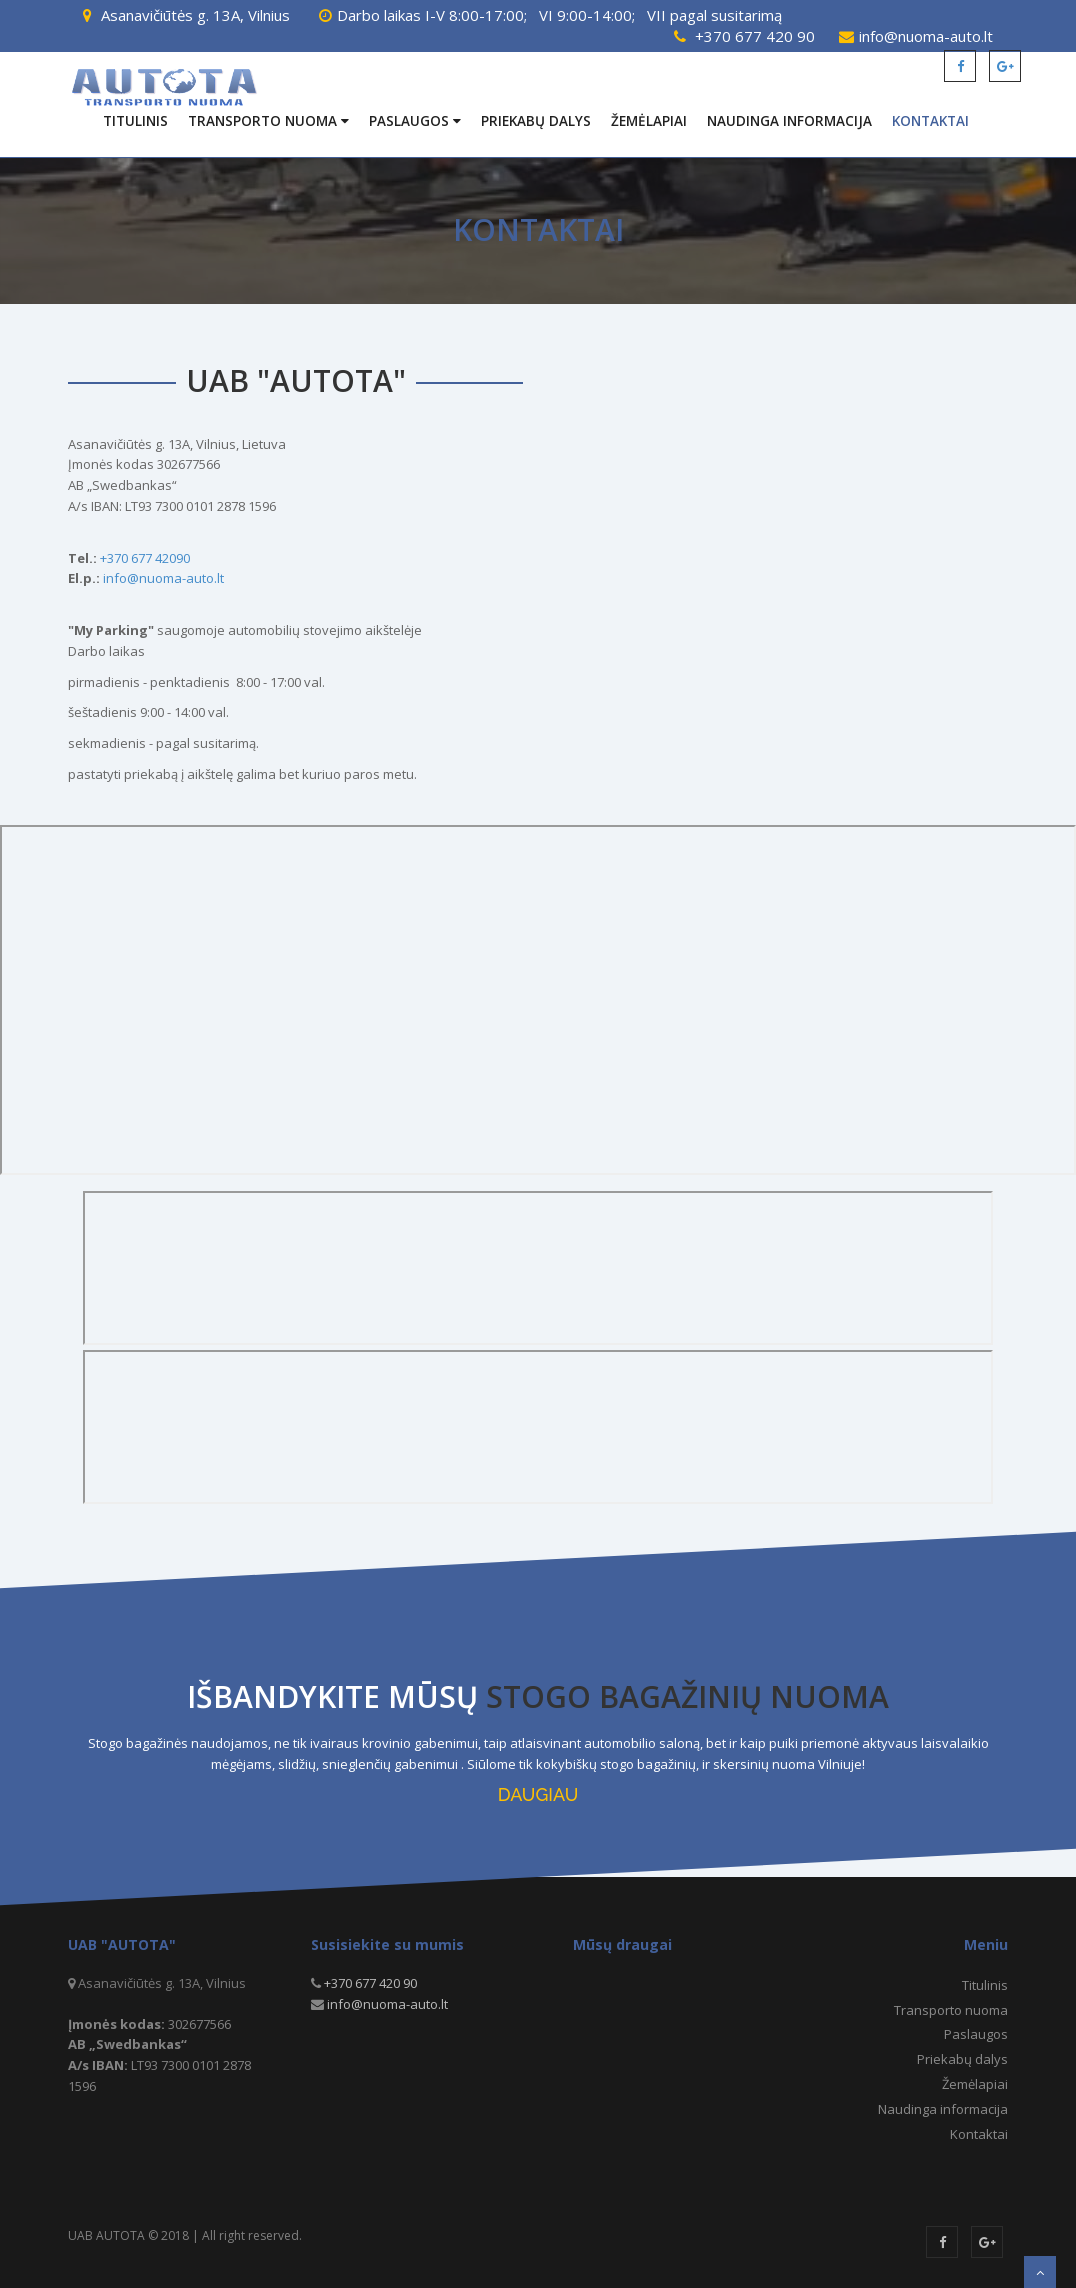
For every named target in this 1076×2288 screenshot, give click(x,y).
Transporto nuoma (268, 121)
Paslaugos (415, 121)
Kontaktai (930, 121)
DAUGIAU (538, 1794)
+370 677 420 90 (755, 36)
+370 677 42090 (145, 558)
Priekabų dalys (536, 121)
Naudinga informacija (789, 121)
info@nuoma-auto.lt (926, 36)
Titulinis (135, 121)
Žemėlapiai (649, 121)
